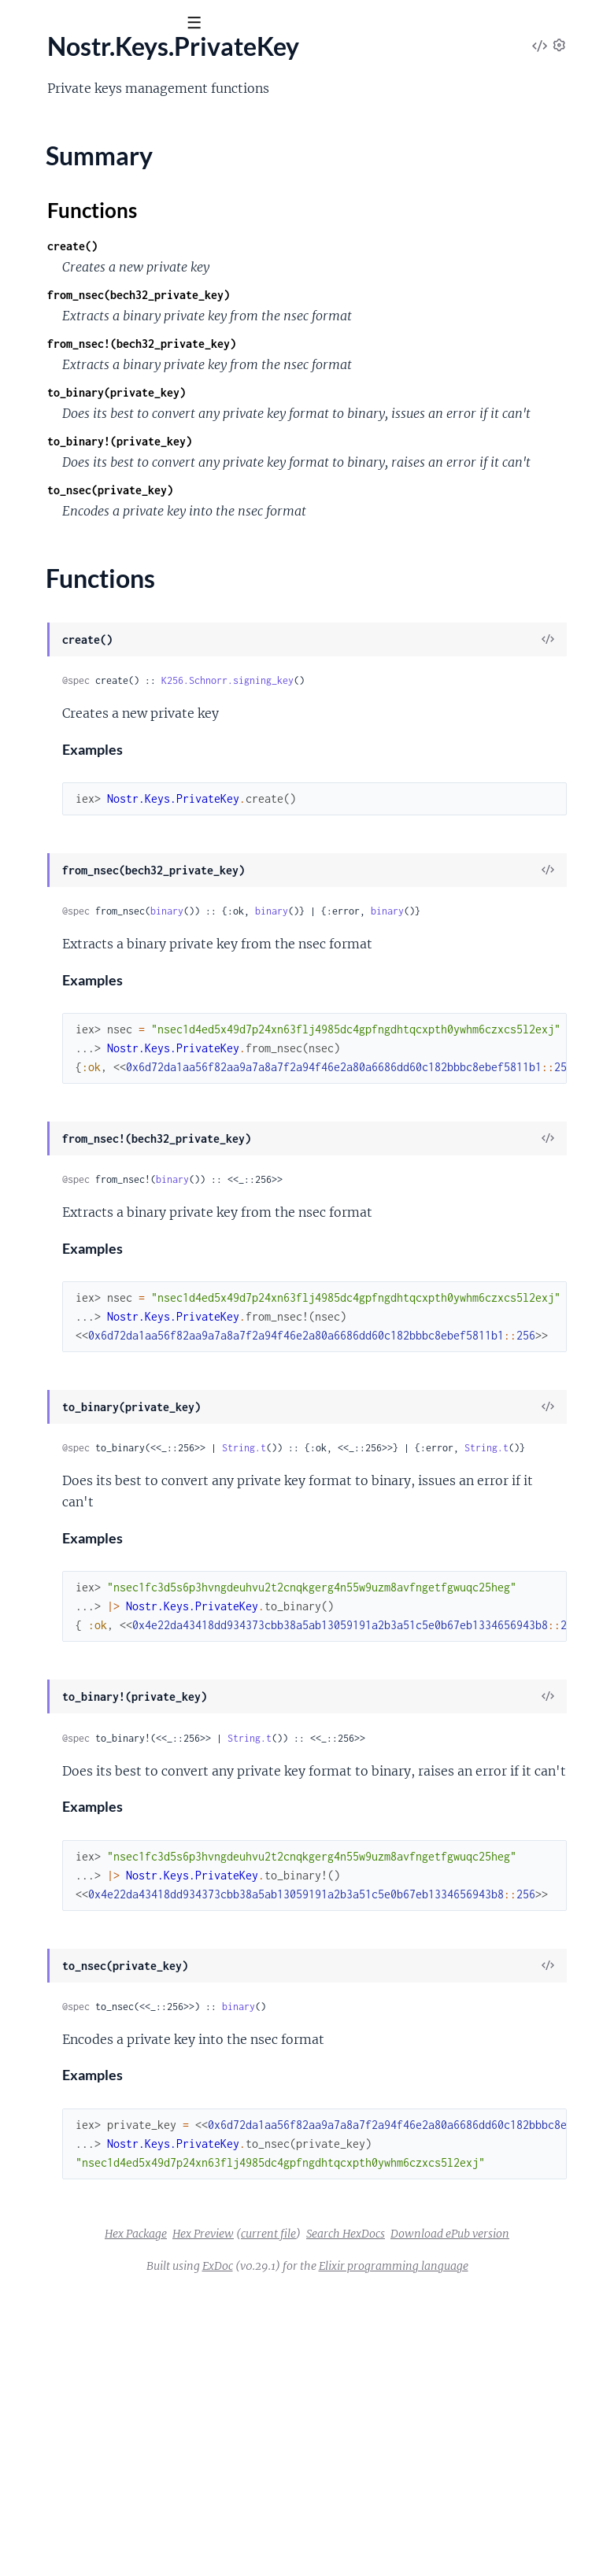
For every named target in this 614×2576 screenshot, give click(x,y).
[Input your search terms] (118, 22)
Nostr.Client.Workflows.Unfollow (102, 541)
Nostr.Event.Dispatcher (75, 647)
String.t (480, 1632)
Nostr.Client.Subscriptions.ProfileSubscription (136, 371)
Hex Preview (426, 2477)
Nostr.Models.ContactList (82, 1081)
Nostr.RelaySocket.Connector (92, 1209)
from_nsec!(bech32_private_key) (377, 402)
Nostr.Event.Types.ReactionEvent (101, 838)
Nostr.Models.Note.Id (70, 1124)
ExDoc (360, 2530)
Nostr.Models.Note (64, 1103)
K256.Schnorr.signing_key (464, 803)
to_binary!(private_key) (355, 542)
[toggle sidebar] (214, 25)
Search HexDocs (364, 2498)
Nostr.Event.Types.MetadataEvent (104, 817)
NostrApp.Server (57, 1379)
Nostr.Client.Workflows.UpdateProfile (115, 562)
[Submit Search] (23, 23)
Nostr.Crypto (47, 583)
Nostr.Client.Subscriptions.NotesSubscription (135, 349)
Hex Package (358, 2477)
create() (308, 283)
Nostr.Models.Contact (72, 1060)
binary (403, 1034)
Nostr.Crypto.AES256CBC (83, 604)
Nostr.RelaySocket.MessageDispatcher (116, 1251)
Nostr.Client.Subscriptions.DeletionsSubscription (145, 286)
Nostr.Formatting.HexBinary (88, 944)
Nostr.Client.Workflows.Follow (95, 477)
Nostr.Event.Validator (70, 902)
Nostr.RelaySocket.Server (80, 1315)
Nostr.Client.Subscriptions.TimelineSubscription (141, 434)
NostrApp (38, 1358)
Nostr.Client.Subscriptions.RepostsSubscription (140, 413)
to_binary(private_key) (352, 472)
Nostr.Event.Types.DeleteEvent (95, 753)
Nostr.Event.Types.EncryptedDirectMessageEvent (146, 774)
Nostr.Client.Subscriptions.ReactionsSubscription (145, 392)
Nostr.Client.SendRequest (82, 243)
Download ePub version (468, 2498)
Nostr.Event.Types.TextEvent (88, 881)
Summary (51, 993)
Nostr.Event (44, 626)
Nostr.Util (38, 1336)
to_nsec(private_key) (346, 612)
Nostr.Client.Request (68, 222)
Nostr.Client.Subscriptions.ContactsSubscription (143, 264)
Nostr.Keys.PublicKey (70, 1039)
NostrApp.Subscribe (66, 1400)
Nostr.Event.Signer (62, 711)
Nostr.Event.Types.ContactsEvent (102, 732)
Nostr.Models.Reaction (74, 1166)
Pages (33, 109)
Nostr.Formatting (58, 923)
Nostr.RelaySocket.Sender (81, 1294)
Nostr (37, 62)
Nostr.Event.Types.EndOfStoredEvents (116, 796)
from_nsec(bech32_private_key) (374, 332)
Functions (53, 1012)
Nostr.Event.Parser (63, 689)
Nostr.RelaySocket (61, 1188)
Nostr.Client (45, 179)
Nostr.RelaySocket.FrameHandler (102, 1230)
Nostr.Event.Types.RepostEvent (97, 859)
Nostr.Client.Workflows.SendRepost (109, 519)
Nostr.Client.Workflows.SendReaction (114, 498)
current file (491, 2477)
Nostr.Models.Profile (68, 1145)
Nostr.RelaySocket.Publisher (88, 1273)
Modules (94, 109)
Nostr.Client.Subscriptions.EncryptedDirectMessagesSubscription (190, 307)
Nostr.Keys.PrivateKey (73, 966)
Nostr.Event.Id (51, 668)
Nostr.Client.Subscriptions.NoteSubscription (132, 328)
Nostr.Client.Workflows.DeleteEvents (113, 456)
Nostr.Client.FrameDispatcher (93, 201)
